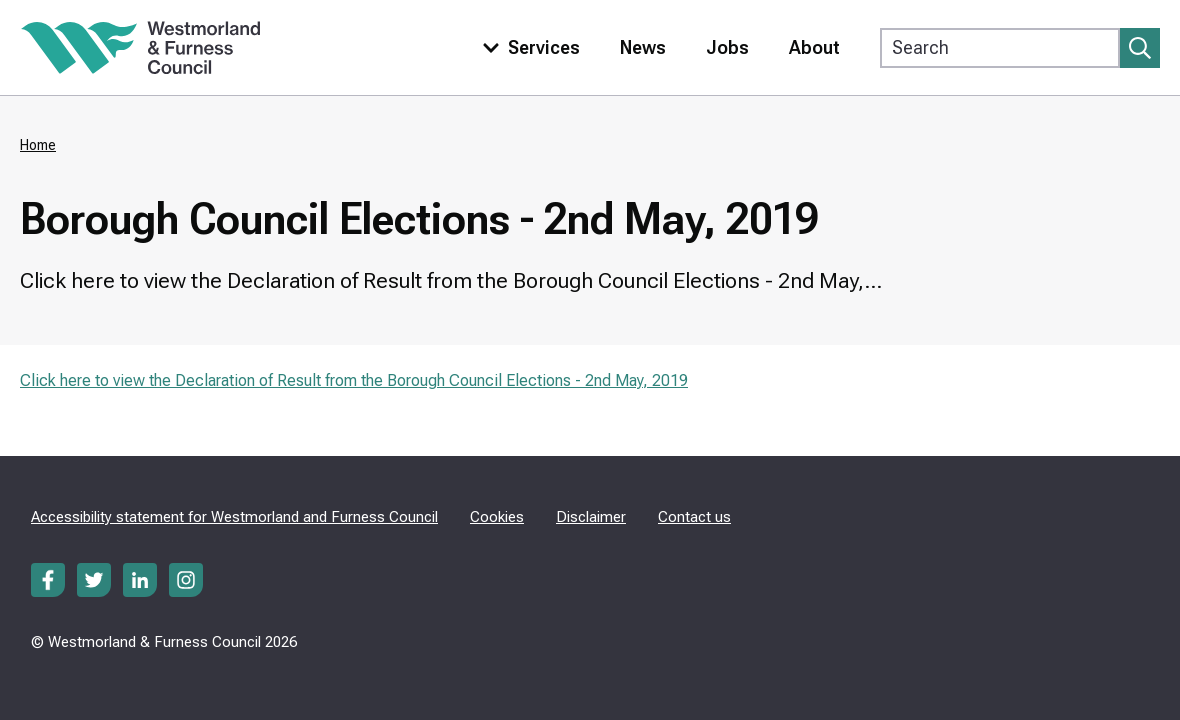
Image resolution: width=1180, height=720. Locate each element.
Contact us (694, 517)
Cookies (497, 517)
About (814, 47)
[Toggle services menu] (527, 47)
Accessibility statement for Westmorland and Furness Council (234, 517)
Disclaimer (591, 517)
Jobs (727, 47)
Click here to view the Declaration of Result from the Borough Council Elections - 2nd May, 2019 (354, 380)
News (643, 47)
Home (38, 145)
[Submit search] (1140, 48)
